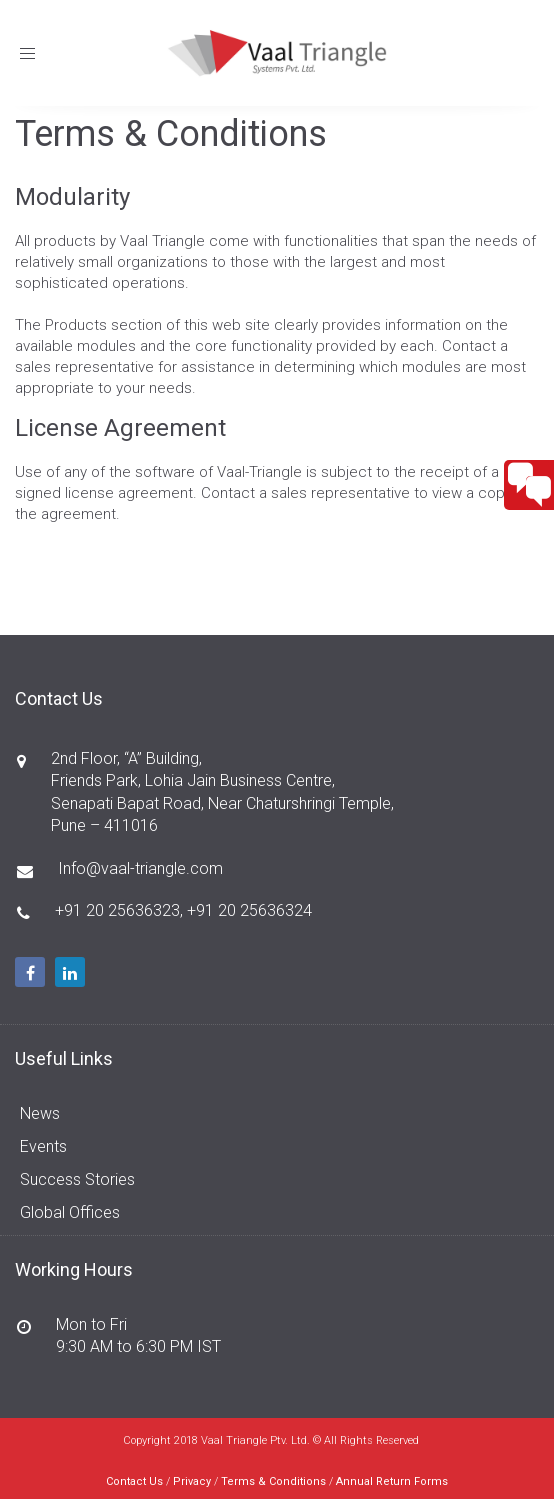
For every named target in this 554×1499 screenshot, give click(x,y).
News (40, 1113)
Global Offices (70, 1212)
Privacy (192, 1481)
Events (43, 1146)
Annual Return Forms (392, 1481)
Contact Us (134, 1481)
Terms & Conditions (273, 1481)
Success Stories (77, 1179)
